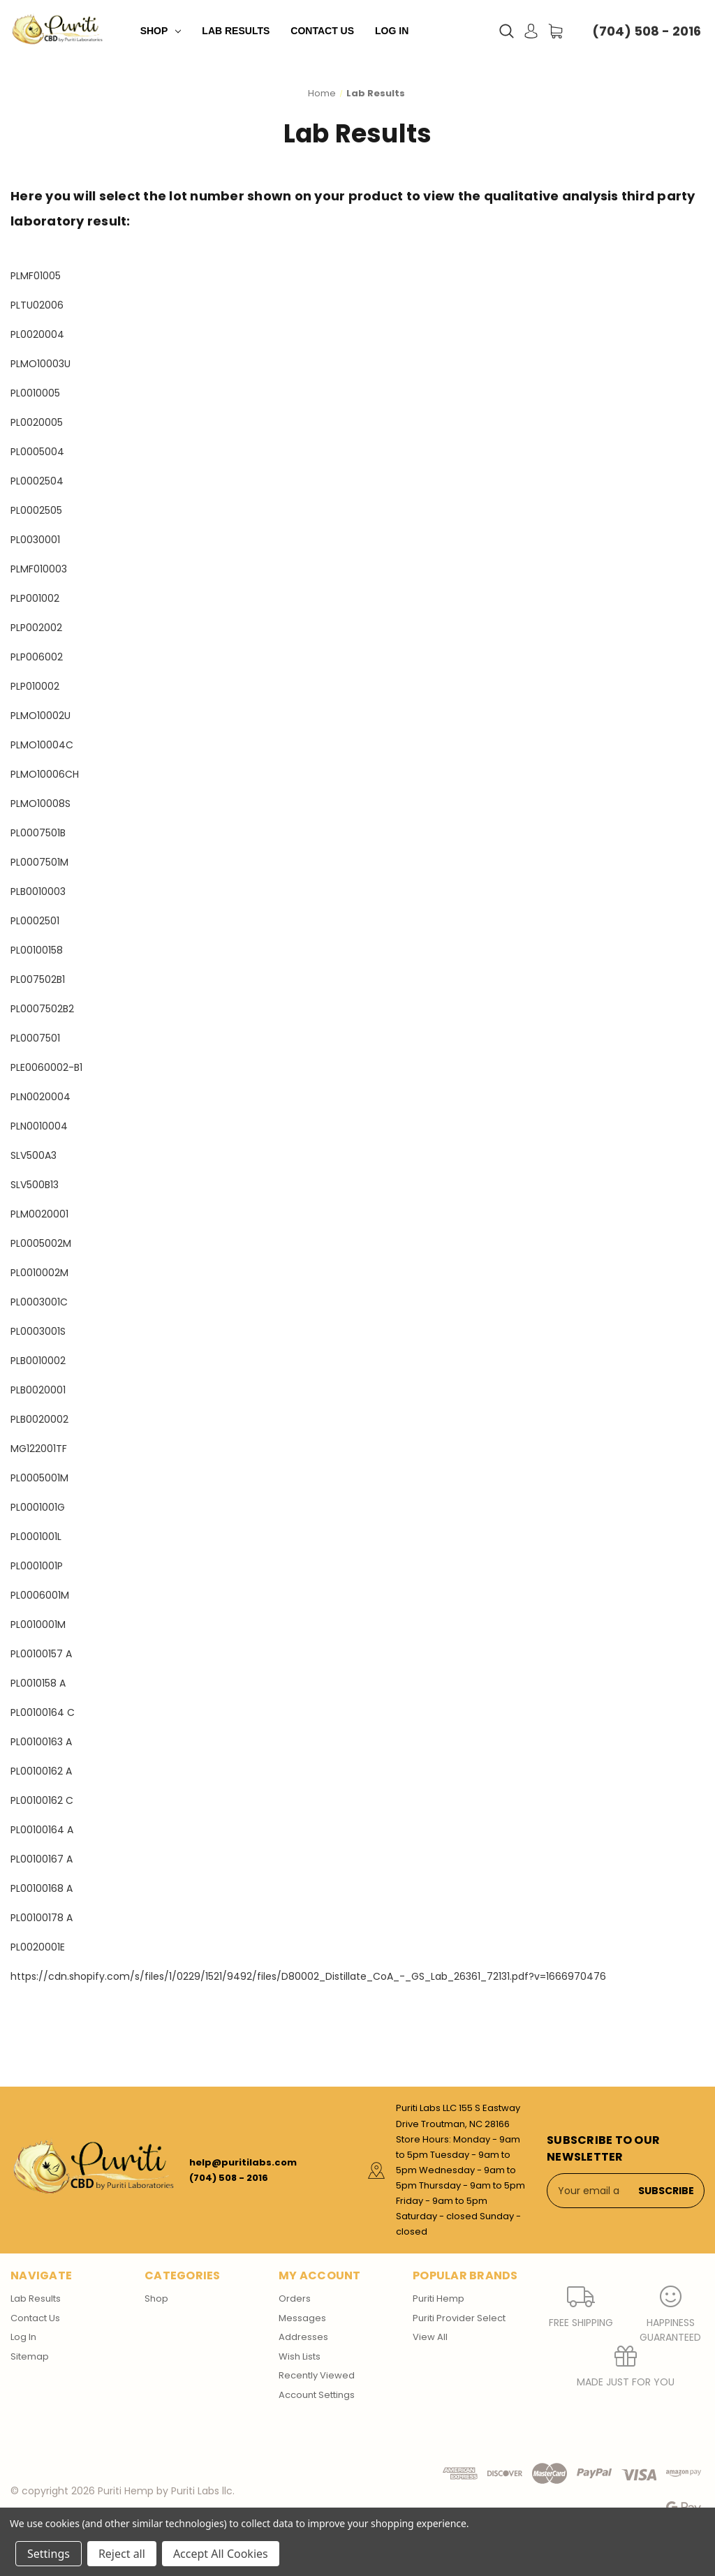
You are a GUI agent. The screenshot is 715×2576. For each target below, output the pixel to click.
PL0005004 (37, 452)
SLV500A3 (33, 1155)
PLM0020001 (39, 1214)
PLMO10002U (40, 716)
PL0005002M (40, 1243)
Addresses (303, 2337)
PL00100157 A (41, 1654)
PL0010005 (35, 393)
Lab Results (236, 30)
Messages (302, 2318)
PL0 (18, 833)
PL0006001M (39, 1595)
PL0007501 (35, 1038)
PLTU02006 (37, 305)
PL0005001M (39, 1478)
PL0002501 (34, 921)
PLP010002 (34, 686)
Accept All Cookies (220, 2553)
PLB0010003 (38, 891)
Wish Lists (299, 2356)
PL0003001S (38, 1331)
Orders (295, 2298)
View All (430, 2337)
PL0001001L (35, 1537)
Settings (48, 2553)
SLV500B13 (34, 1185)
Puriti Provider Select (459, 2318)
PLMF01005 (35, 276)
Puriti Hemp (438, 2298)
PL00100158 (36, 950)
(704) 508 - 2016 (646, 31)
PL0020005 (36, 422)
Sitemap (29, 2356)
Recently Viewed (317, 2375)
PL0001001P (36, 1566)
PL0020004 (37, 334)
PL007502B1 (37, 979)
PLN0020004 (40, 1097)
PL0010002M (39, 1273)
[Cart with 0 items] (555, 31)
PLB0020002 (39, 1419)
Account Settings (317, 2394)
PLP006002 (36, 657)
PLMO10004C (41, 745)
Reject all (121, 2553)
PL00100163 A (41, 1742)
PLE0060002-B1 (46, 1067)
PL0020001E (37, 1947)
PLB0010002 (38, 1361)
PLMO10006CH (44, 774)
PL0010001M (38, 1624)
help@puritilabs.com (243, 2162)
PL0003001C (39, 1302)
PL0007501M (39, 862)
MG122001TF (38, 1449)
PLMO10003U (40, 364)
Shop (161, 30)
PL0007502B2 (42, 1009)
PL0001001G (37, 1507)
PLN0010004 (39, 1126)
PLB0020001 (38, 1390)
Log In (391, 30)
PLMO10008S (40, 803)
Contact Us (322, 30)
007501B (46, 833)
